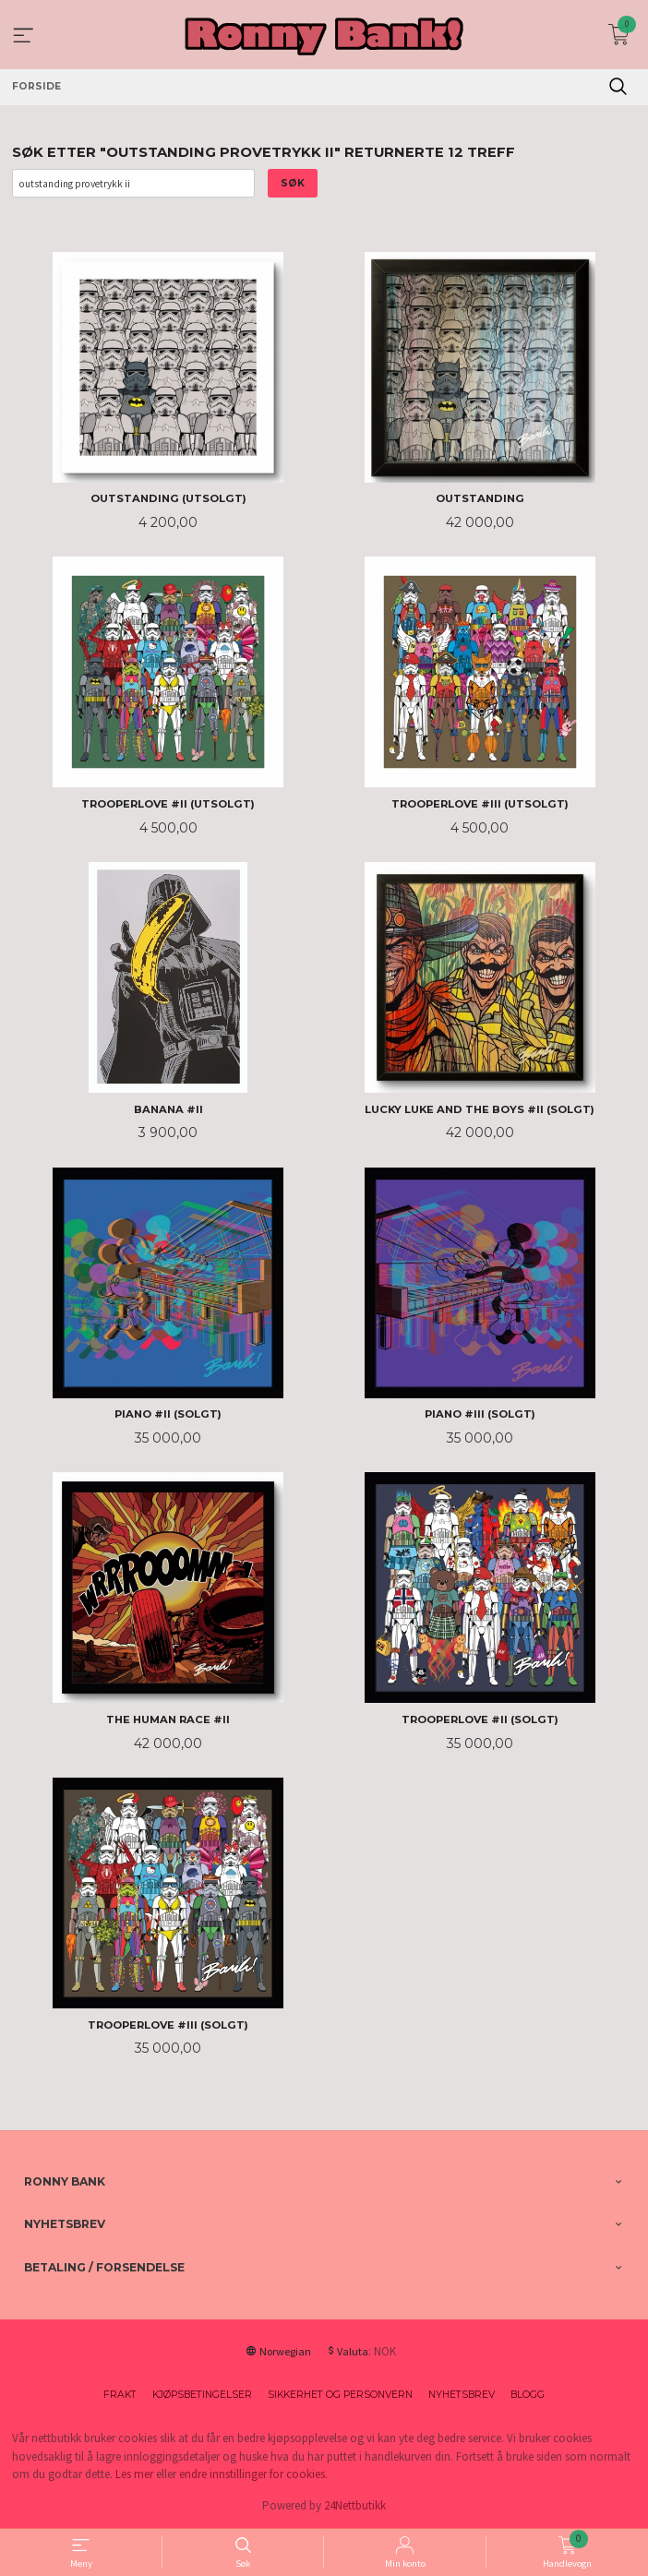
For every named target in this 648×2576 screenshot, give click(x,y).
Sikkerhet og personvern (340, 2395)
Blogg (527, 2395)
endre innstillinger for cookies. (253, 2474)
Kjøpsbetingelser (202, 2395)
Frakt (120, 2395)
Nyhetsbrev (461, 2395)
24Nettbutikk (355, 2505)
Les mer (134, 2474)
